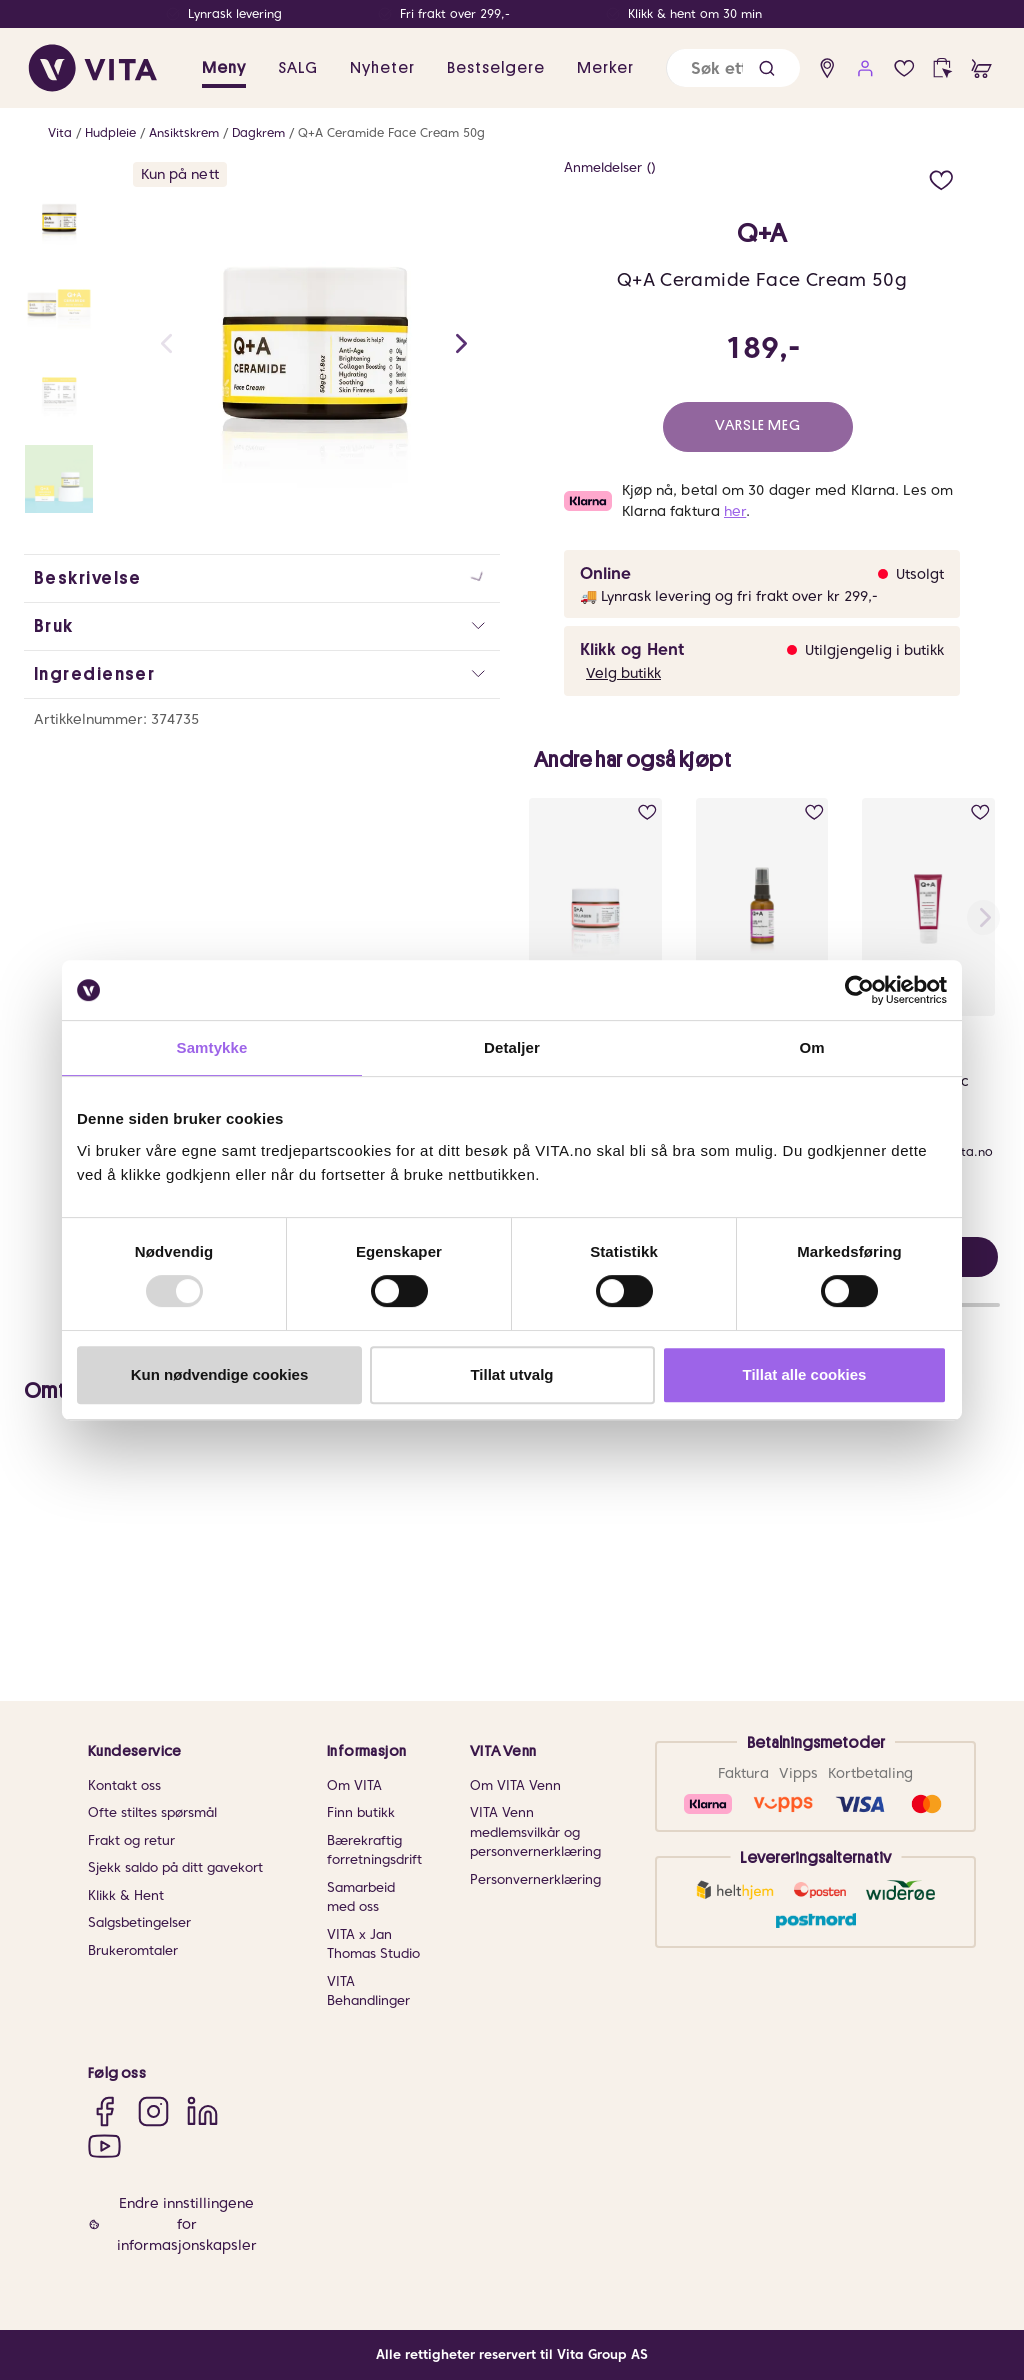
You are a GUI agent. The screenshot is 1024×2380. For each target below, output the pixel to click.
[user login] (865, 68)
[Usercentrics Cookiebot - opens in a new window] (859, 990)
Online (605, 573)
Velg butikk (623, 673)
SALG (298, 68)
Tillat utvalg (511, 1374)
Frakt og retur (131, 1840)
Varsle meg (758, 425)
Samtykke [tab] (212, 1047)
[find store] (827, 68)
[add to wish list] (941, 177)
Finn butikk (361, 1812)
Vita (60, 132)
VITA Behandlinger (368, 1991)
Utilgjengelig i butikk (874, 650)
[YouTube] (104, 2145)
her (735, 511)
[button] (767, 68)
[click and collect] (942, 68)
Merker (605, 68)
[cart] (981, 68)
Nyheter (382, 68)
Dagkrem (258, 132)
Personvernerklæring (535, 1879)
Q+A (762, 234)
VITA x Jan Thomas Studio (373, 1944)
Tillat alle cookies (805, 1374)
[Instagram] (153, 2110)
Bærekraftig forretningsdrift (374, 1850)
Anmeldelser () (610, 167)
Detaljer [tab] (512, 1047)
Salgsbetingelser (139, 1922)
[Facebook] (104, 2110)
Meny (224, 68)
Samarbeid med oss (361, 1897)
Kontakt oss (124, 1785)
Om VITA (354, 1785)
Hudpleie (110, 132)
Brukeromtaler (133, 1950)
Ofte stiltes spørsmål (152, 1812)
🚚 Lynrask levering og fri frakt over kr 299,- (729, 596)
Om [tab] (811, 1047)
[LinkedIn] (202, 2110)
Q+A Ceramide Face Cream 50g (391, 132)
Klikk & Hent (126, 1895)
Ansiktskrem (184, 132)
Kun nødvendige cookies (220, 1374)
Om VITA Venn (515, 1785)
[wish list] (904, 68)
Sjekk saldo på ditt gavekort (175, 1867)
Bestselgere (496, 68)
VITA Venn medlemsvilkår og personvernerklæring (535, 1832)
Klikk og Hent (632, 649)
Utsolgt (920, 574)
